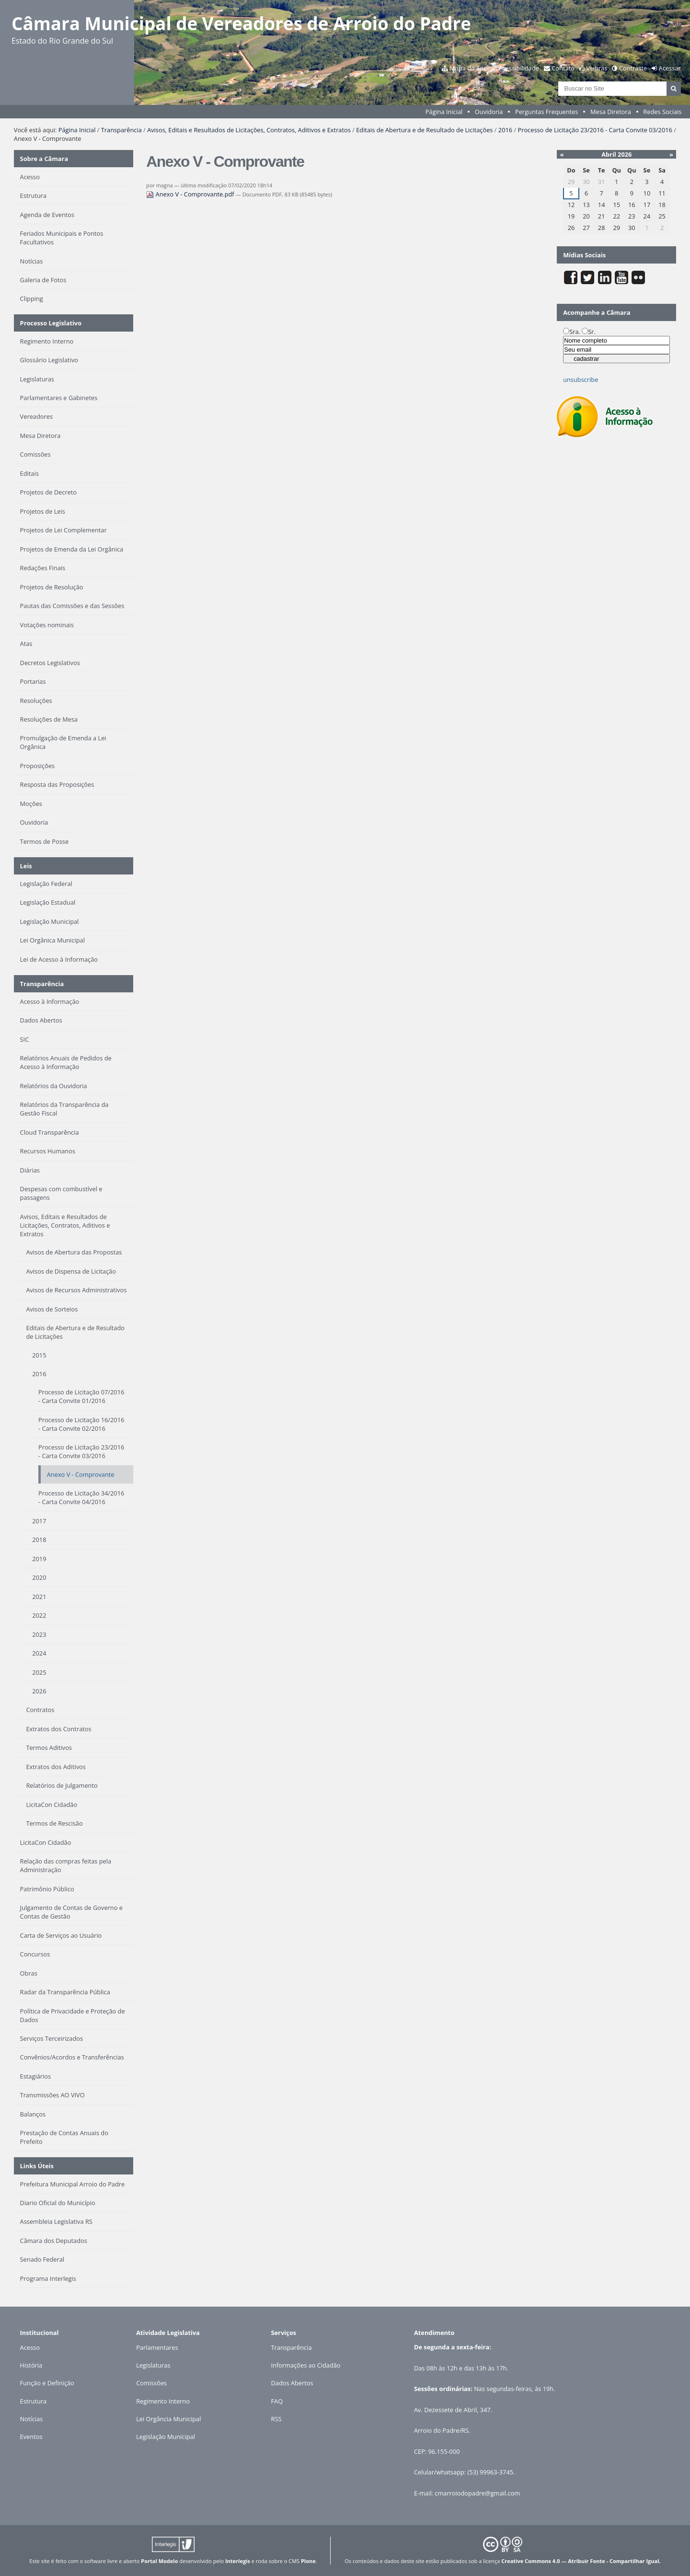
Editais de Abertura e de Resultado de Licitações (424, 130)
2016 (505, 130)
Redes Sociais (662, 111)
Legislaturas (153, 2365)
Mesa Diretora (610, 111)
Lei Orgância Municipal (168, 2419)
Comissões (151, 2383)
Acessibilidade (519, 68)
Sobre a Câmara (44, 158)
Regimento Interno (163, 2401)
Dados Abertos (292, 2383)
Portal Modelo (159, 2560)
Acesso (30, 2347)
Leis (26, 866)
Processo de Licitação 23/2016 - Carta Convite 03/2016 (595, 130)
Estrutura (33, 2401)
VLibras (597, 68)
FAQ (277, 2401)
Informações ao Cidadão (306, 2365)
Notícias (31, 2419)
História (31, 2365)
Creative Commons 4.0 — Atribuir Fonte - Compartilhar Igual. (581, 2560)
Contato (563, 68)
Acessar (670, 68)
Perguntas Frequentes (546, 111)
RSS (276, 2419)
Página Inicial (444, 111)
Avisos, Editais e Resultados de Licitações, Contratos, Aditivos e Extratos (249, 130)
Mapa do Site (468, 68)
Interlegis (237, 2560)
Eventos (31, 2436)
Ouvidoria (489, 111)
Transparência (121, 130)
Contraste (633, 68)
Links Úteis (37, 2166)
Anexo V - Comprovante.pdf (191, 194)
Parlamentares (157, 2347)
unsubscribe (580, 379)
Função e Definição (47, 2383)
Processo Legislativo (50, 323)
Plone (308, 2560)
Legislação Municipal (165, 2436)
